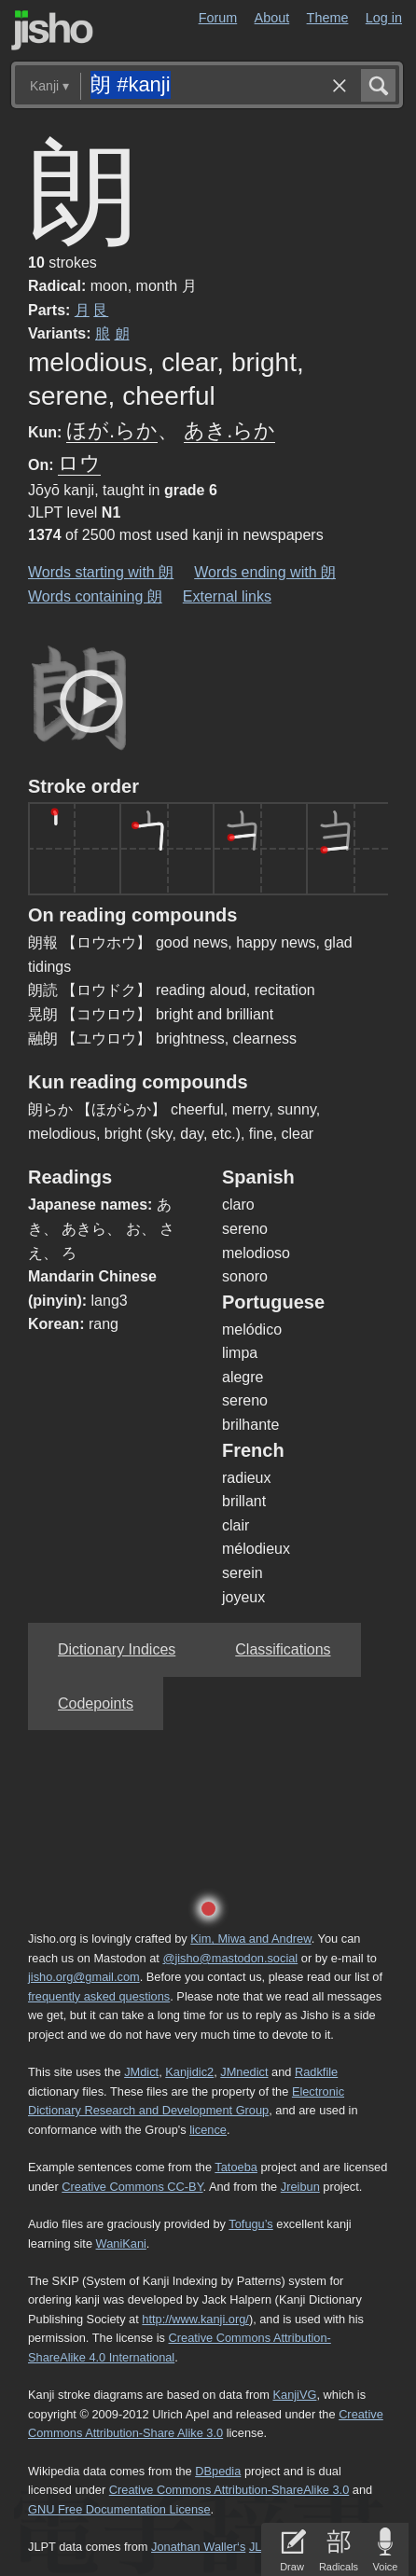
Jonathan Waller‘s (198, 2547)
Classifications (282, 1649)
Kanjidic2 (189, 2072)
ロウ (79, 463)
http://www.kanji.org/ (195, 2319)
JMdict (141, 2072)
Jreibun (300, 2187)
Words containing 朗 (95, 596)
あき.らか (229, 430)
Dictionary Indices (116, 1649)
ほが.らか (112, 430)
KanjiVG (294, 2395)
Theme (328, 17)
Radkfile (316, 2072)
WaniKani (121, 2244)
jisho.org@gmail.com (84, 1977)
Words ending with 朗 (265, 572)
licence (208, 2130)
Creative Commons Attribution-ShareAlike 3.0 (229, 2490)
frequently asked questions (99, 1996)
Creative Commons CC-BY (132, 2187)
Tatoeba (236, 2167)
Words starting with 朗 (100, 572)
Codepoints (95, 1703)
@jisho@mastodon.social (230, 1958)
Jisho (52, 30)
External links (227, 596)
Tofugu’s (250, 2224)
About (272, 17)
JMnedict (244, 2072)
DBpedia (218, 2471)
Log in (384, 17)
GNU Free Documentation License (119, 2509)
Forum (218, 17)
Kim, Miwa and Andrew (250, 1939)
